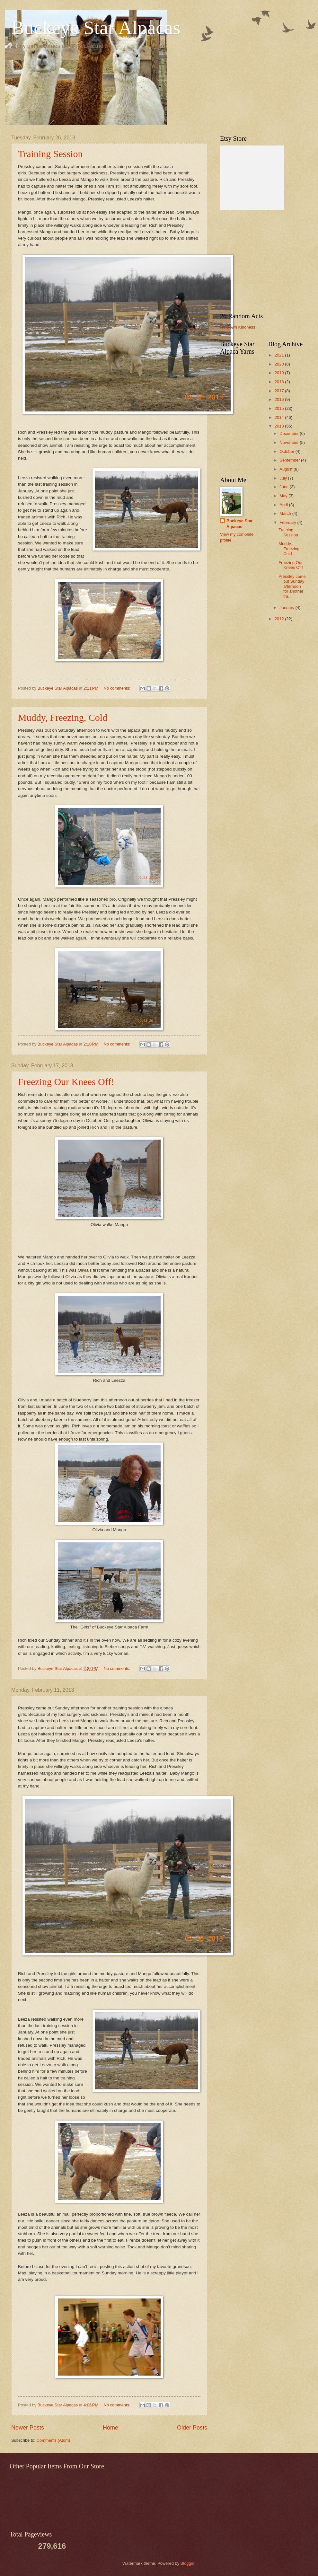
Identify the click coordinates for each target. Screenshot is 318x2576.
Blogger (188, 2563)
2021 (280, 355)
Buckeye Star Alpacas (96, 27)
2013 (280, 426)
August (286, 469)
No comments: (118, 688)
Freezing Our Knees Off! (66, 1081)
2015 (280, 408)
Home (110, 2427)
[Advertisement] (260, 261)
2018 (280, 381)
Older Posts (192, 2427)
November (289, 442)
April (284, 504)
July (283, 478)
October (287, 451)
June (284, 486)
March (285, 513)
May (283, 495)
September (290, 460)
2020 (280, 364)
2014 (280, 417)
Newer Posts (27, 2427)
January (287, 607)
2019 (280, 372)
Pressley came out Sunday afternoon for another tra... (291, 586)
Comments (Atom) (53, 2440)
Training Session (50, 153)
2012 (280, 618)
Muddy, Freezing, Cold (62, 717)
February (288, 522)
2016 (280, 399)
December (289, 433)
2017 (280, 390)
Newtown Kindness (237, 327)
